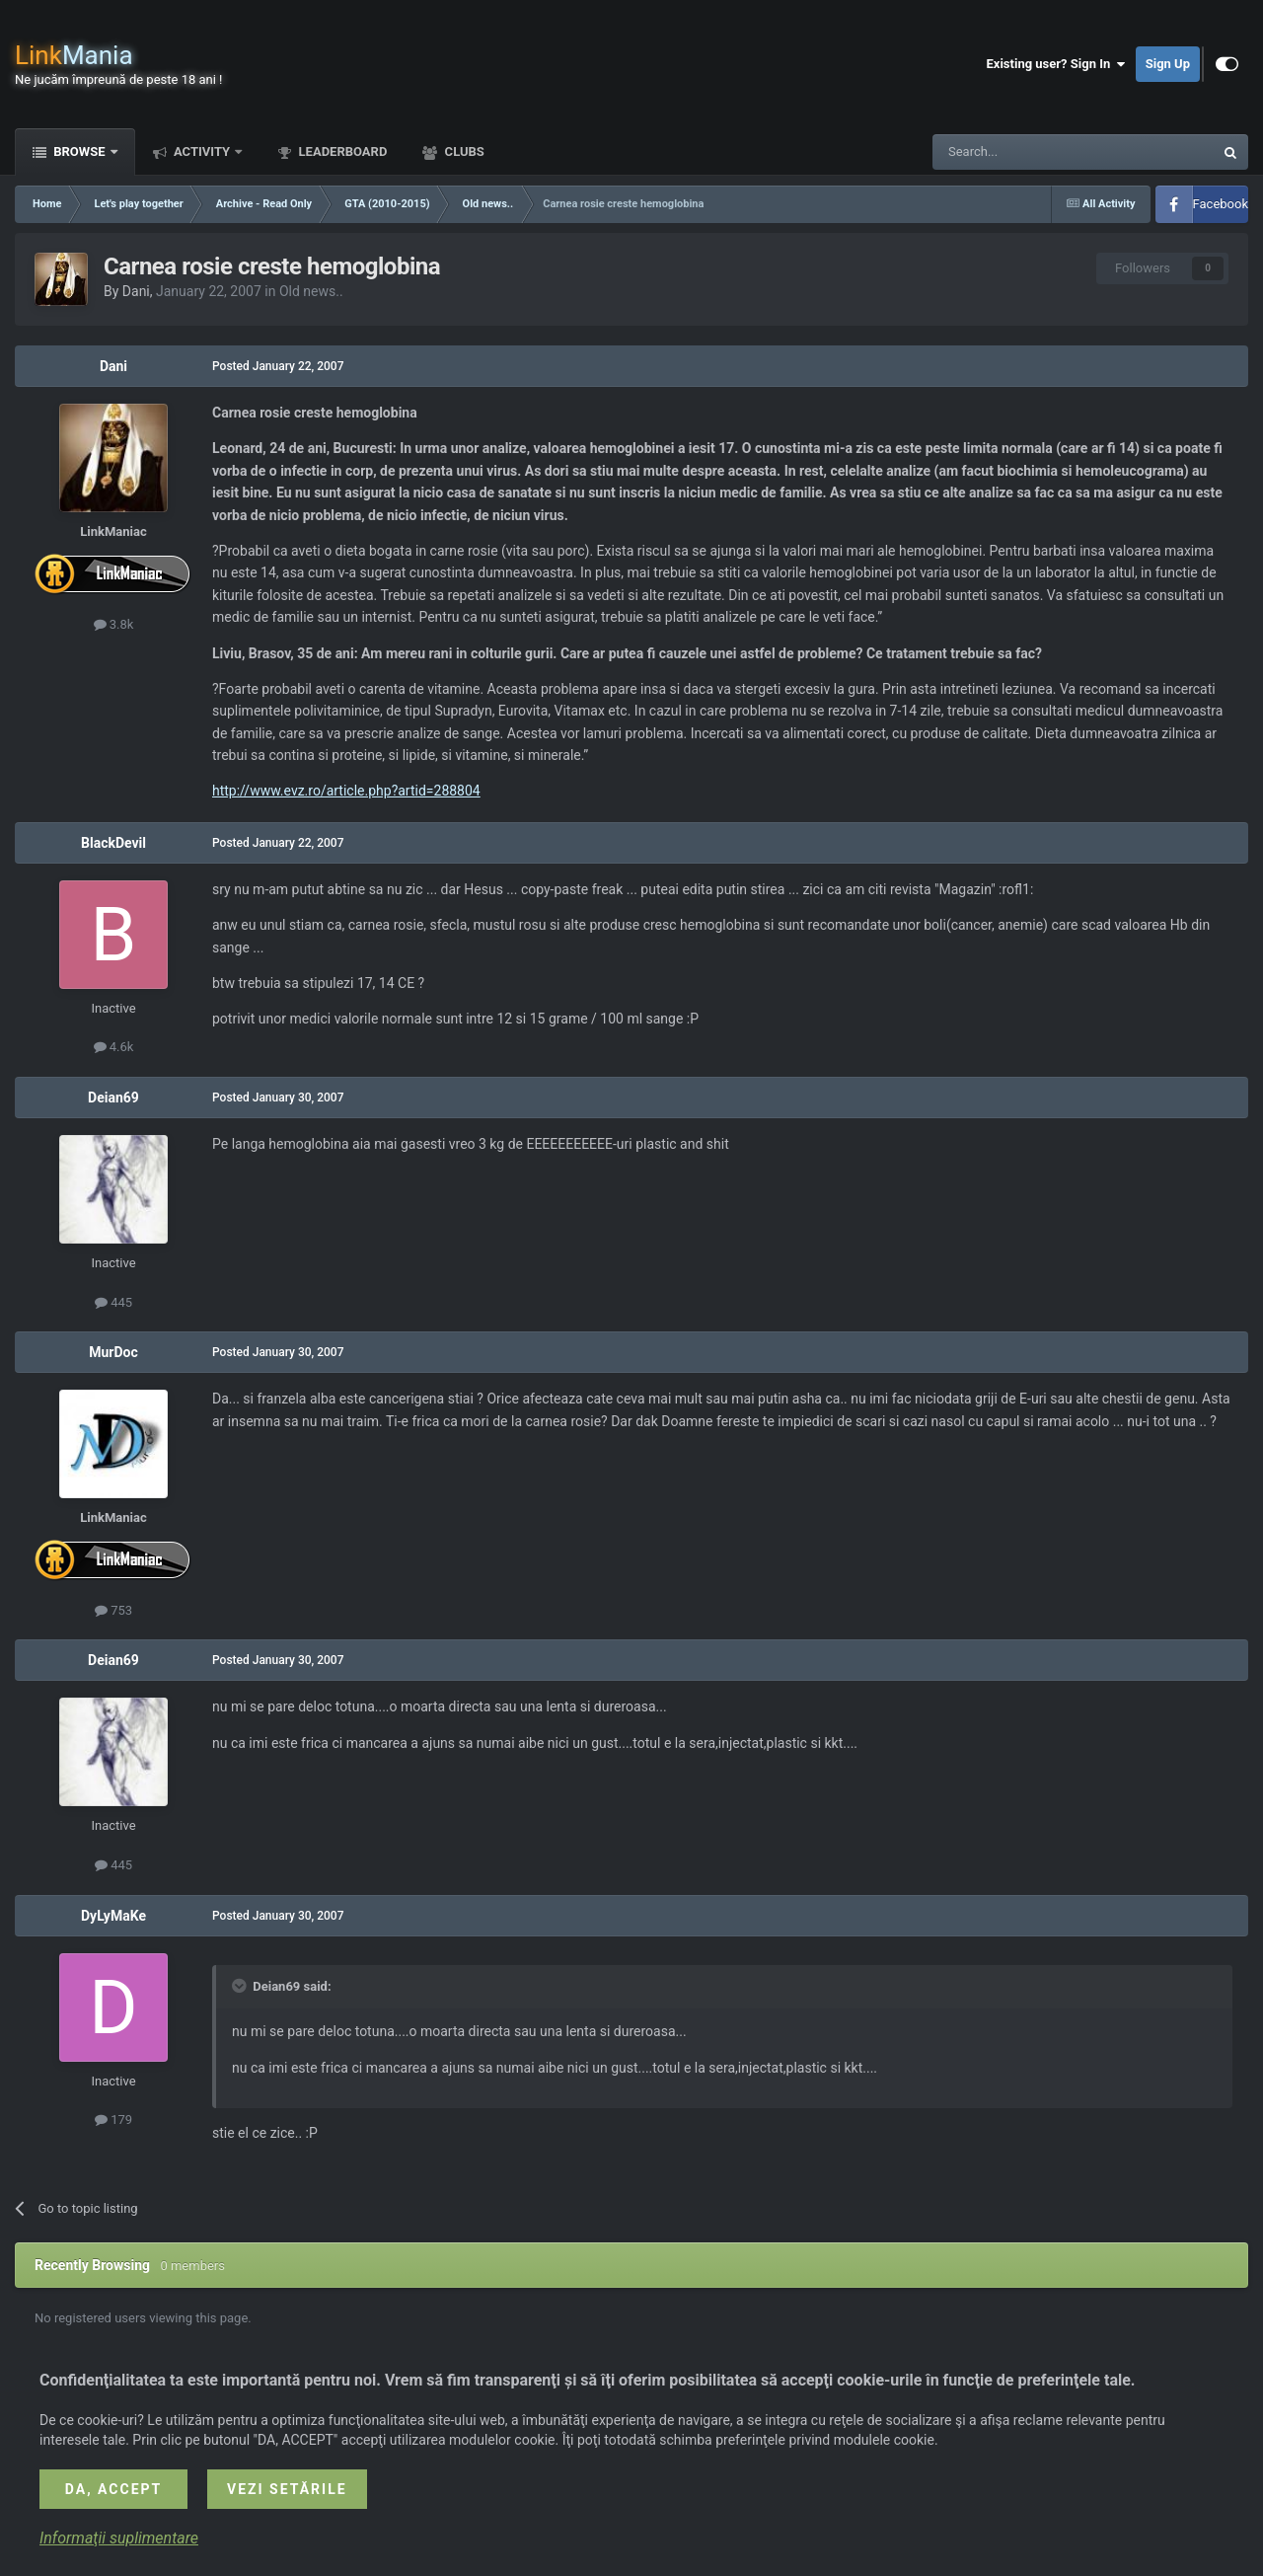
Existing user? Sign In (1056, 64)
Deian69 (113, 1097)
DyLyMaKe (113, 1916)
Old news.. (311, 291)
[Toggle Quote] (241, 1986)
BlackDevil (113, 843)
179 (113, 2119)
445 (113, 1302)
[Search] (1026, 152)
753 (113, 1610)
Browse (79, 151)
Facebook (1220, 203)
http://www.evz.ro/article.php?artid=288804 (346, 790)
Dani (136, 291)
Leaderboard (341, 151)
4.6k (114, 1046)
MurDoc (113, 1352)
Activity (202, 151)
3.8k (114, 624)
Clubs (462, 151)
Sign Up (1168, 63)
